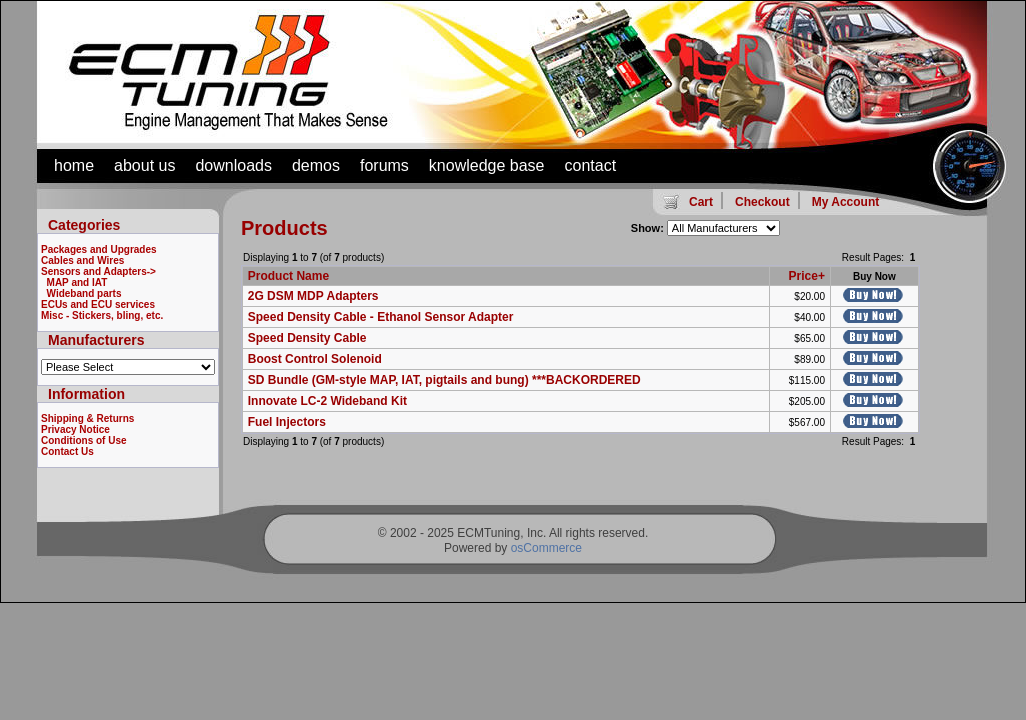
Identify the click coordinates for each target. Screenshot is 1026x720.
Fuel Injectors (287, 422)
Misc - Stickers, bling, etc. (102, 315)
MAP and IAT (77, 282)
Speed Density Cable (307, 338)
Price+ (807, 276)
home (74, 165)
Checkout (762, 202)
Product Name (288, 276)
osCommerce (546, 548)
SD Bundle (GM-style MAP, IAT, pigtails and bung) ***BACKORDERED (444, 380)
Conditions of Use (84, 440)
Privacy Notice (75, 429)
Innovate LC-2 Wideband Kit (327, 401)
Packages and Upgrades (99, 249)
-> (98, 271)
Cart (701, 202)
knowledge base (487, 165)
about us (144, 165)
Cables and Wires (82, 260)
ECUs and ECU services (98, 304)
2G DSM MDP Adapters (313, 296)
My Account (846, 202)
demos (316, 165)
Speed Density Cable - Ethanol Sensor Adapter (381, 317)
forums (384, 165)
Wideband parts (84, 293)
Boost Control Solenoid (315, 359)
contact (591, 165)
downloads (233, 165)
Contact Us (67, 451)
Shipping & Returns (87, 418)
